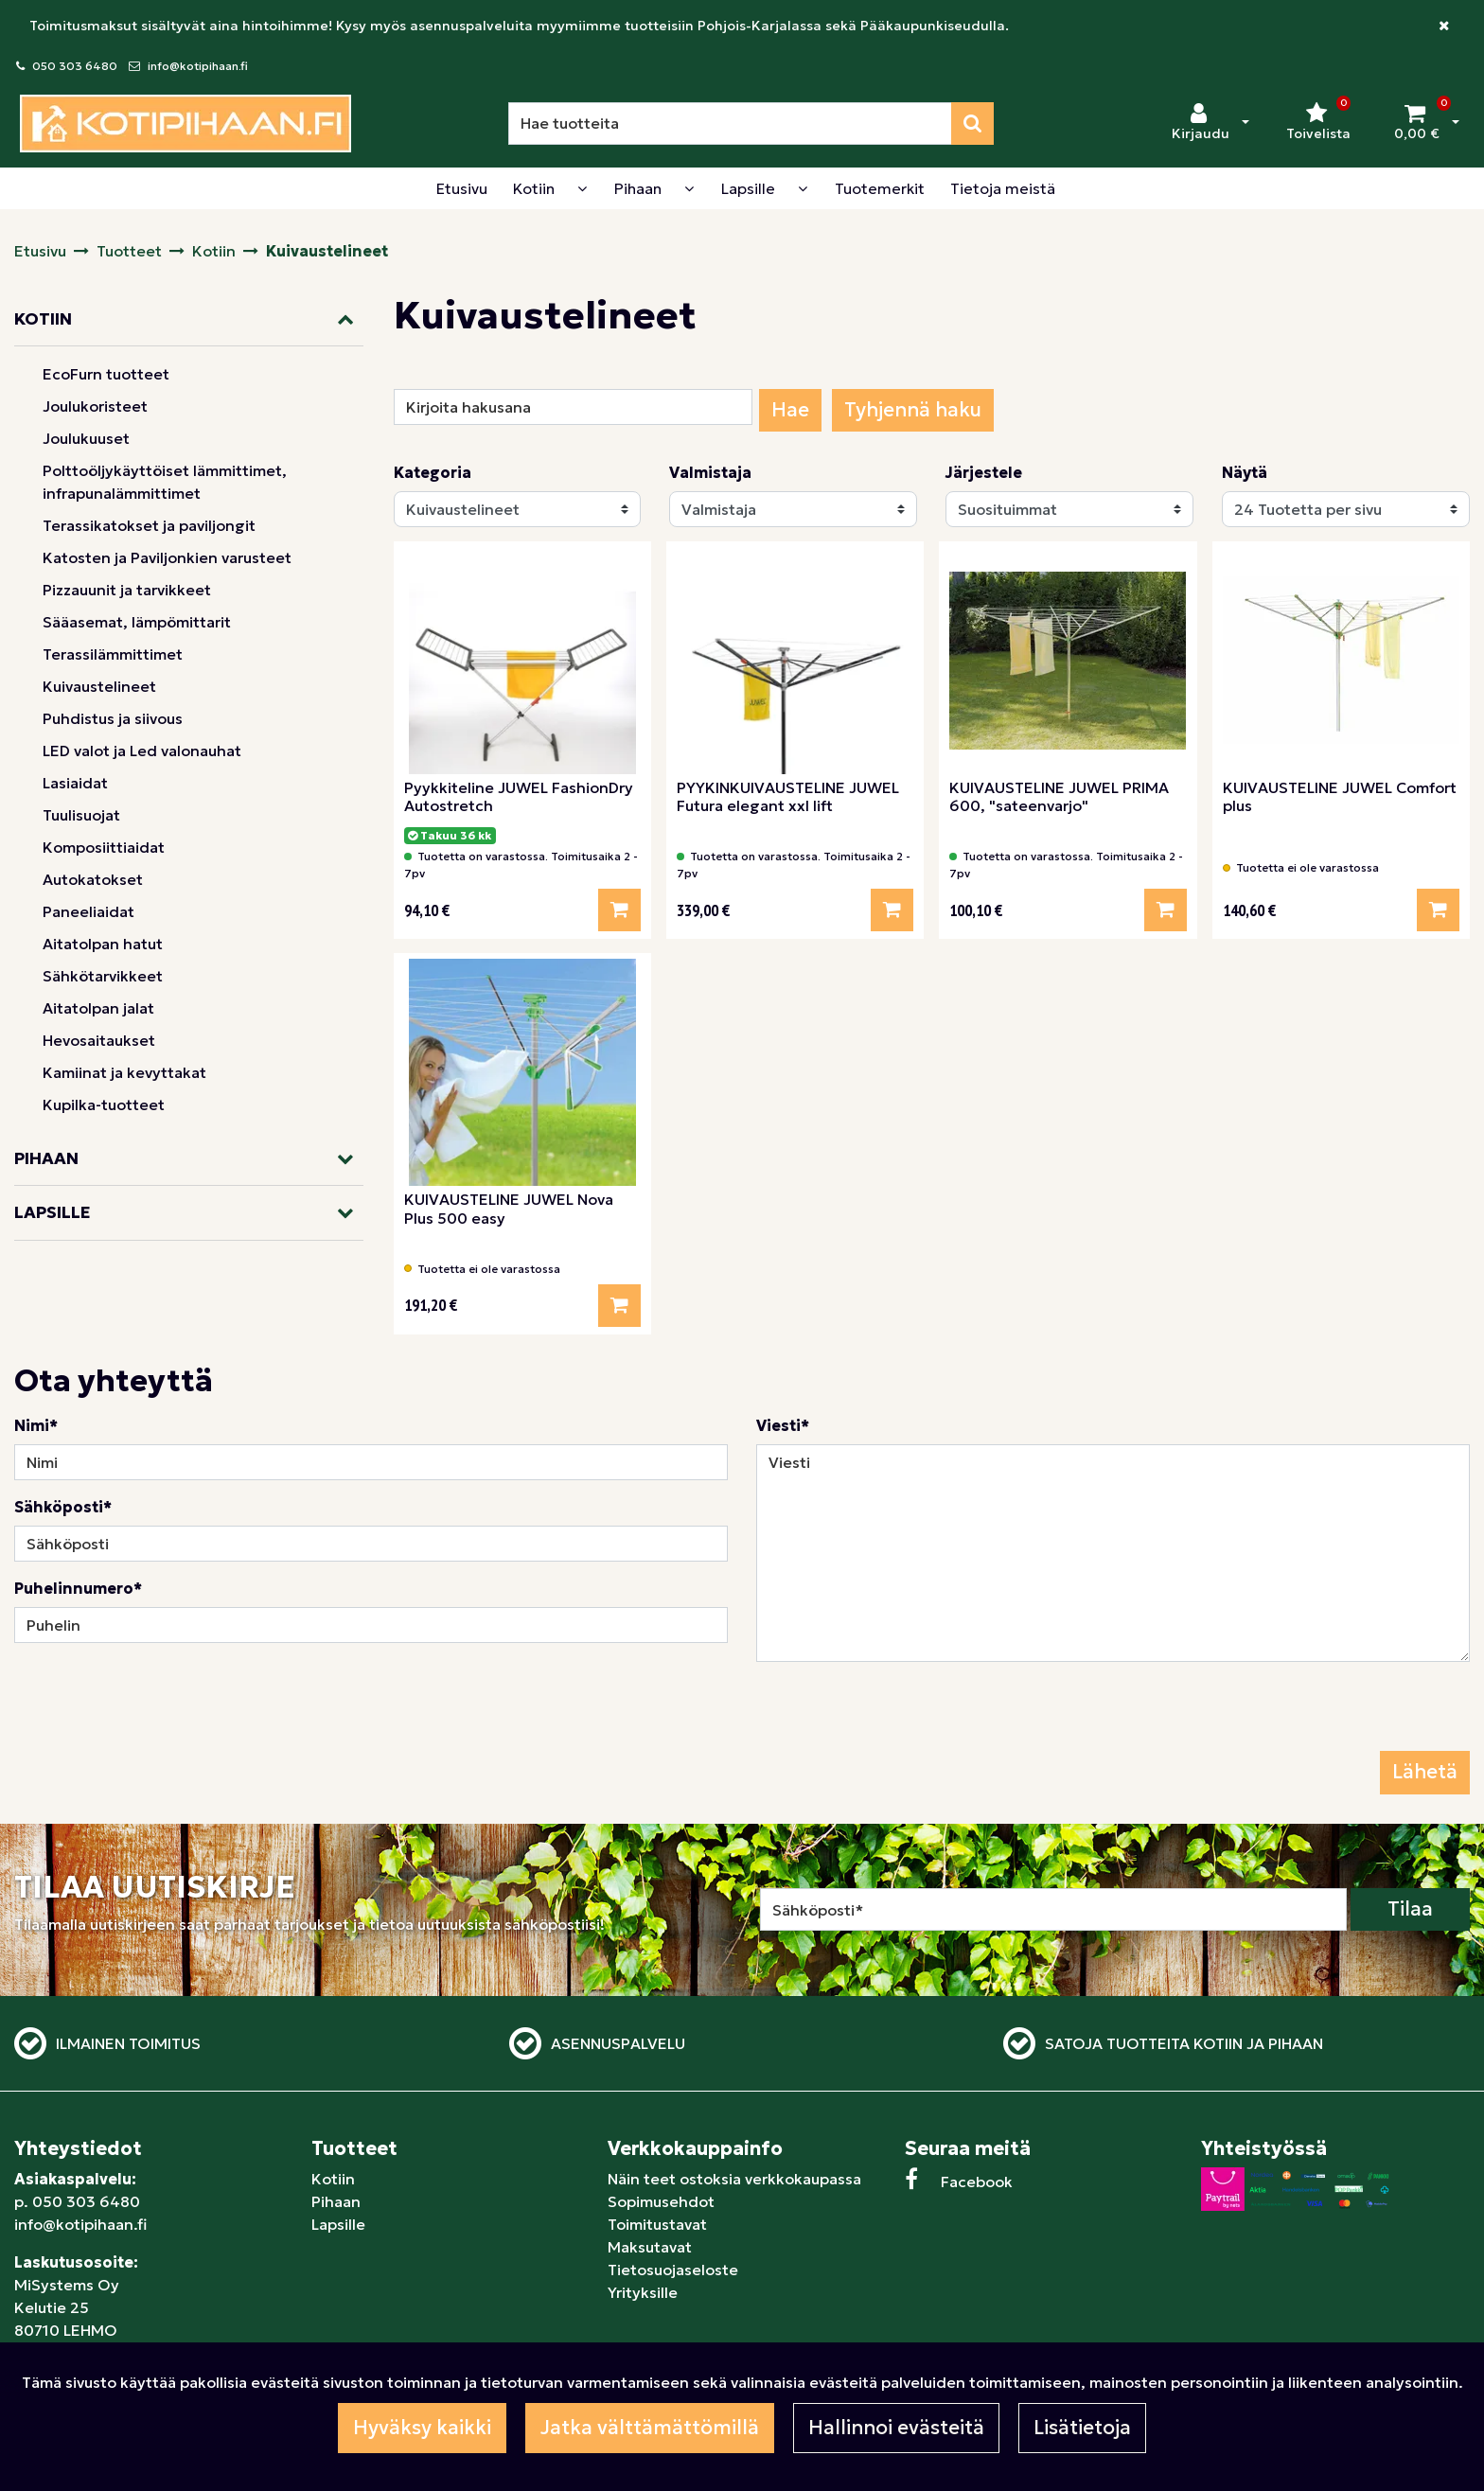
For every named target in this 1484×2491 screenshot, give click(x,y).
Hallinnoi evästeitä (896, 2427)
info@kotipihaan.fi (198, 66)
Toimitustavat (657, 2224)
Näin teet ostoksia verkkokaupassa (734, 2178)
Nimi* (36, 1425)
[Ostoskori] (1417, 123)
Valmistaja (710, 472)
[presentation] (900, 1714)
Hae (790, 410)
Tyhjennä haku (912, 410)
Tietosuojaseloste (673, 2269)
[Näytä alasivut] (582, 188)
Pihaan (336, 2201)
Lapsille (338, 2224)
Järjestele (983, 472)
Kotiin (333, 2178)
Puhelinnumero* (78, 1588)
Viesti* (782, 1425)
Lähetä (1425, 1771)
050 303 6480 (74, 66)
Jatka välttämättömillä (649, 2427)
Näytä (1244, 472)
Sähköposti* (63, 1506)
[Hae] (730, 123)
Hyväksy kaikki (422, 2427)
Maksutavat (650, 2246)
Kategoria (432, 472)
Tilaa (1410, 1909)
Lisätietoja (1082, 2427)
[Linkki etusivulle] (185, 123)
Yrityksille (643, 2292)
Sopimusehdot (661, 2201)
